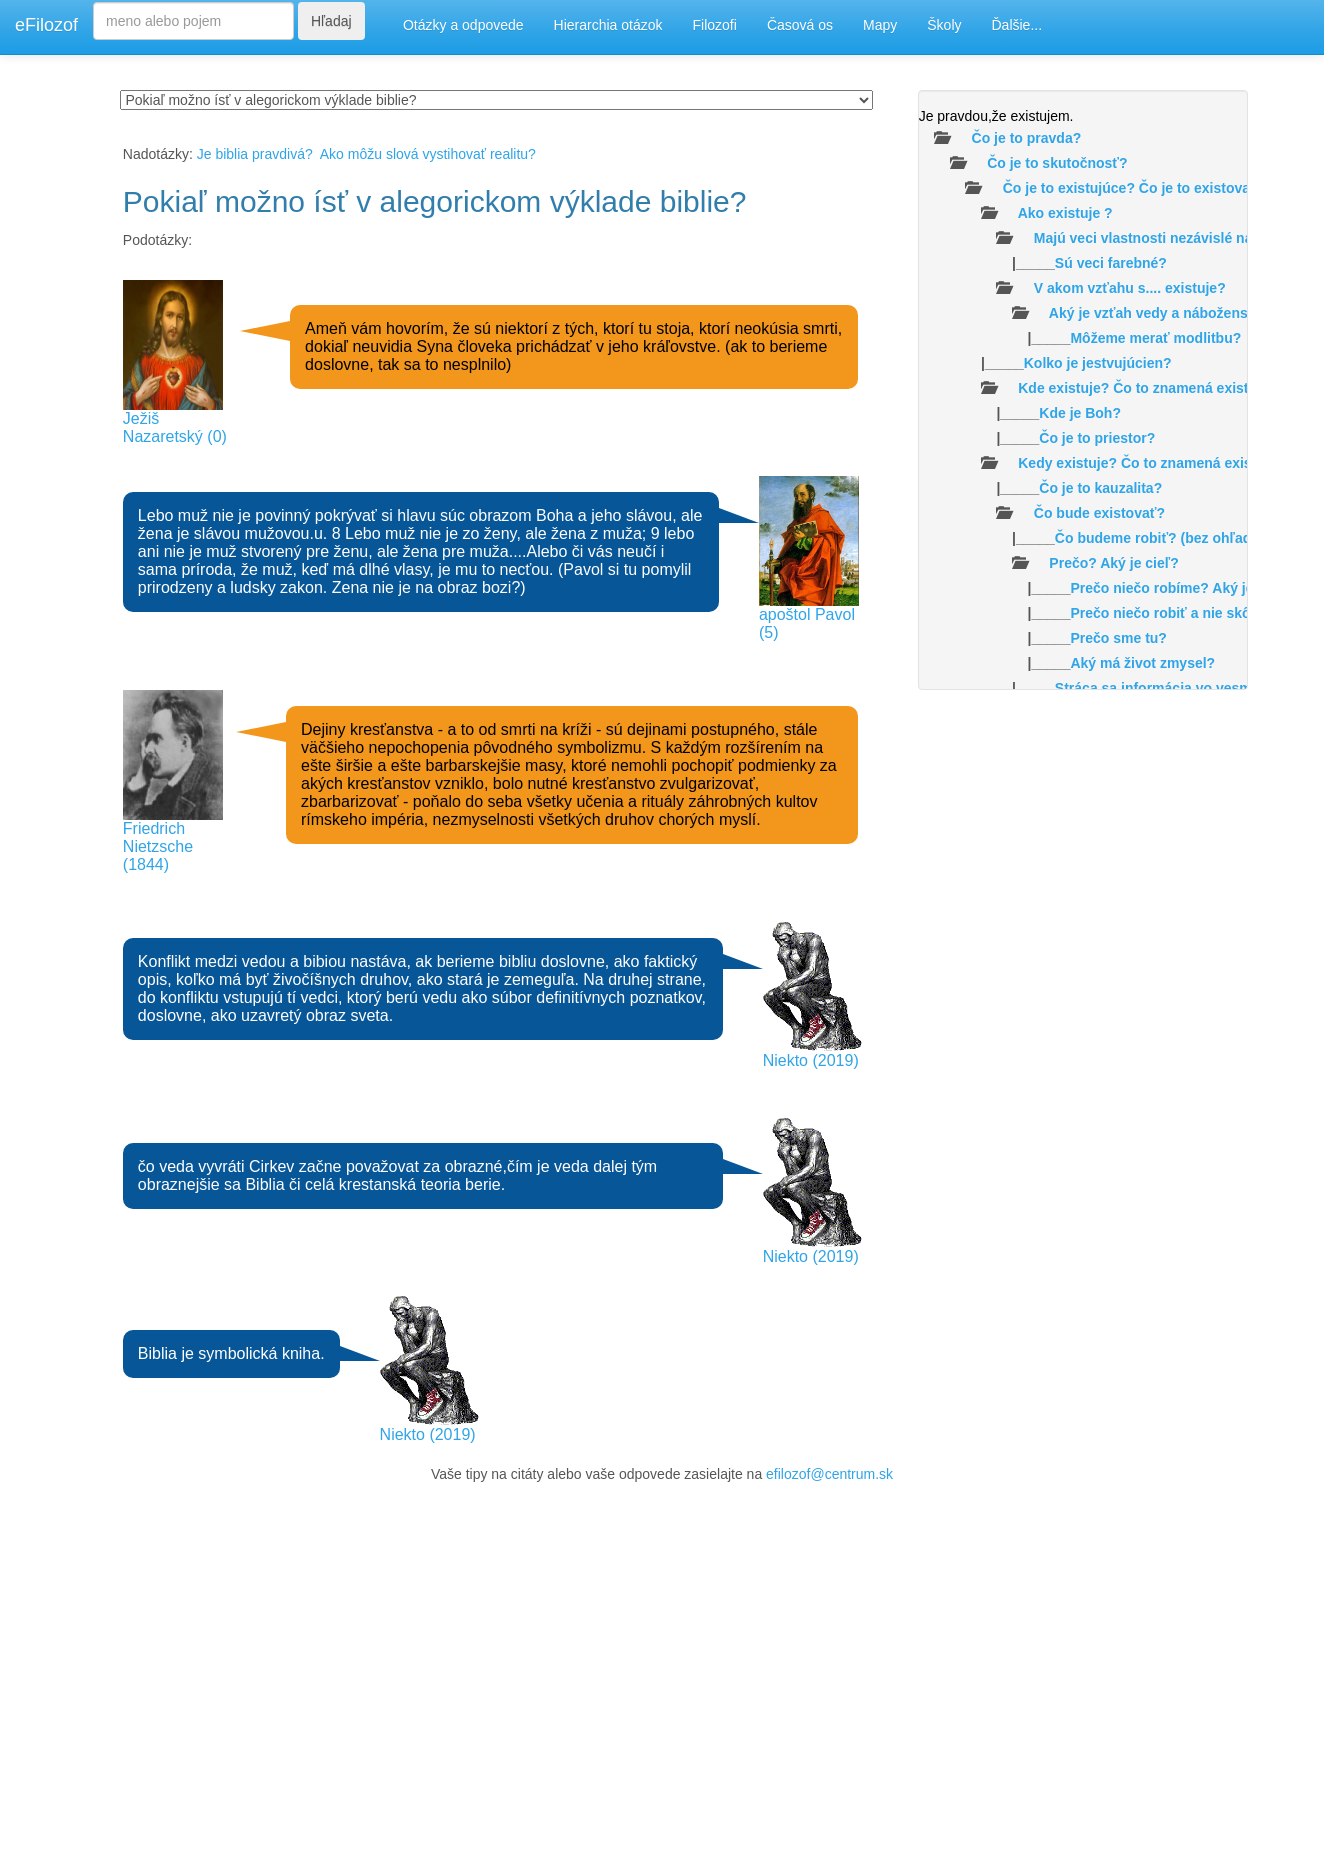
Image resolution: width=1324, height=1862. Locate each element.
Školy (944, 25)
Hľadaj (331, 21)
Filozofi (715, 25)
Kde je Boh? (1080, 413)
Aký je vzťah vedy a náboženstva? (1163, 313)
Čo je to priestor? (1097, 438)
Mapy (880, 25)
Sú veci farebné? (1111, 263)
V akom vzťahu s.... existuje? (1130, 288)
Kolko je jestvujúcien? (1098, 363)
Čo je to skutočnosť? (1057, 163)
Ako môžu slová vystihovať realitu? (428, 154)
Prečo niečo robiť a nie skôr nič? (1179, 613)
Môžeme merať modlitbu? (1155, 338)
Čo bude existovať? (1099, 513)
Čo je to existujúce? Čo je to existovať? (1134, 188)
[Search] (193, 21)
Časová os (800, 25)
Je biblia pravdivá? (255, 154)
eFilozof (46, 25)
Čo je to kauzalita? (1100, 488)
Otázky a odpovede (463, 25)
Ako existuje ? (1065, 213)
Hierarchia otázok (608, 25)
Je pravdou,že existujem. (996, 116)
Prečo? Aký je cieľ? (1113, 563)
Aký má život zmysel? (1142, 663)
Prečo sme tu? (1118, 638)
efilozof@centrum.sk (829, 1474)
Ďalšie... (1017, 25)
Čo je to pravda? (1027, 138)
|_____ (1043, 263)
